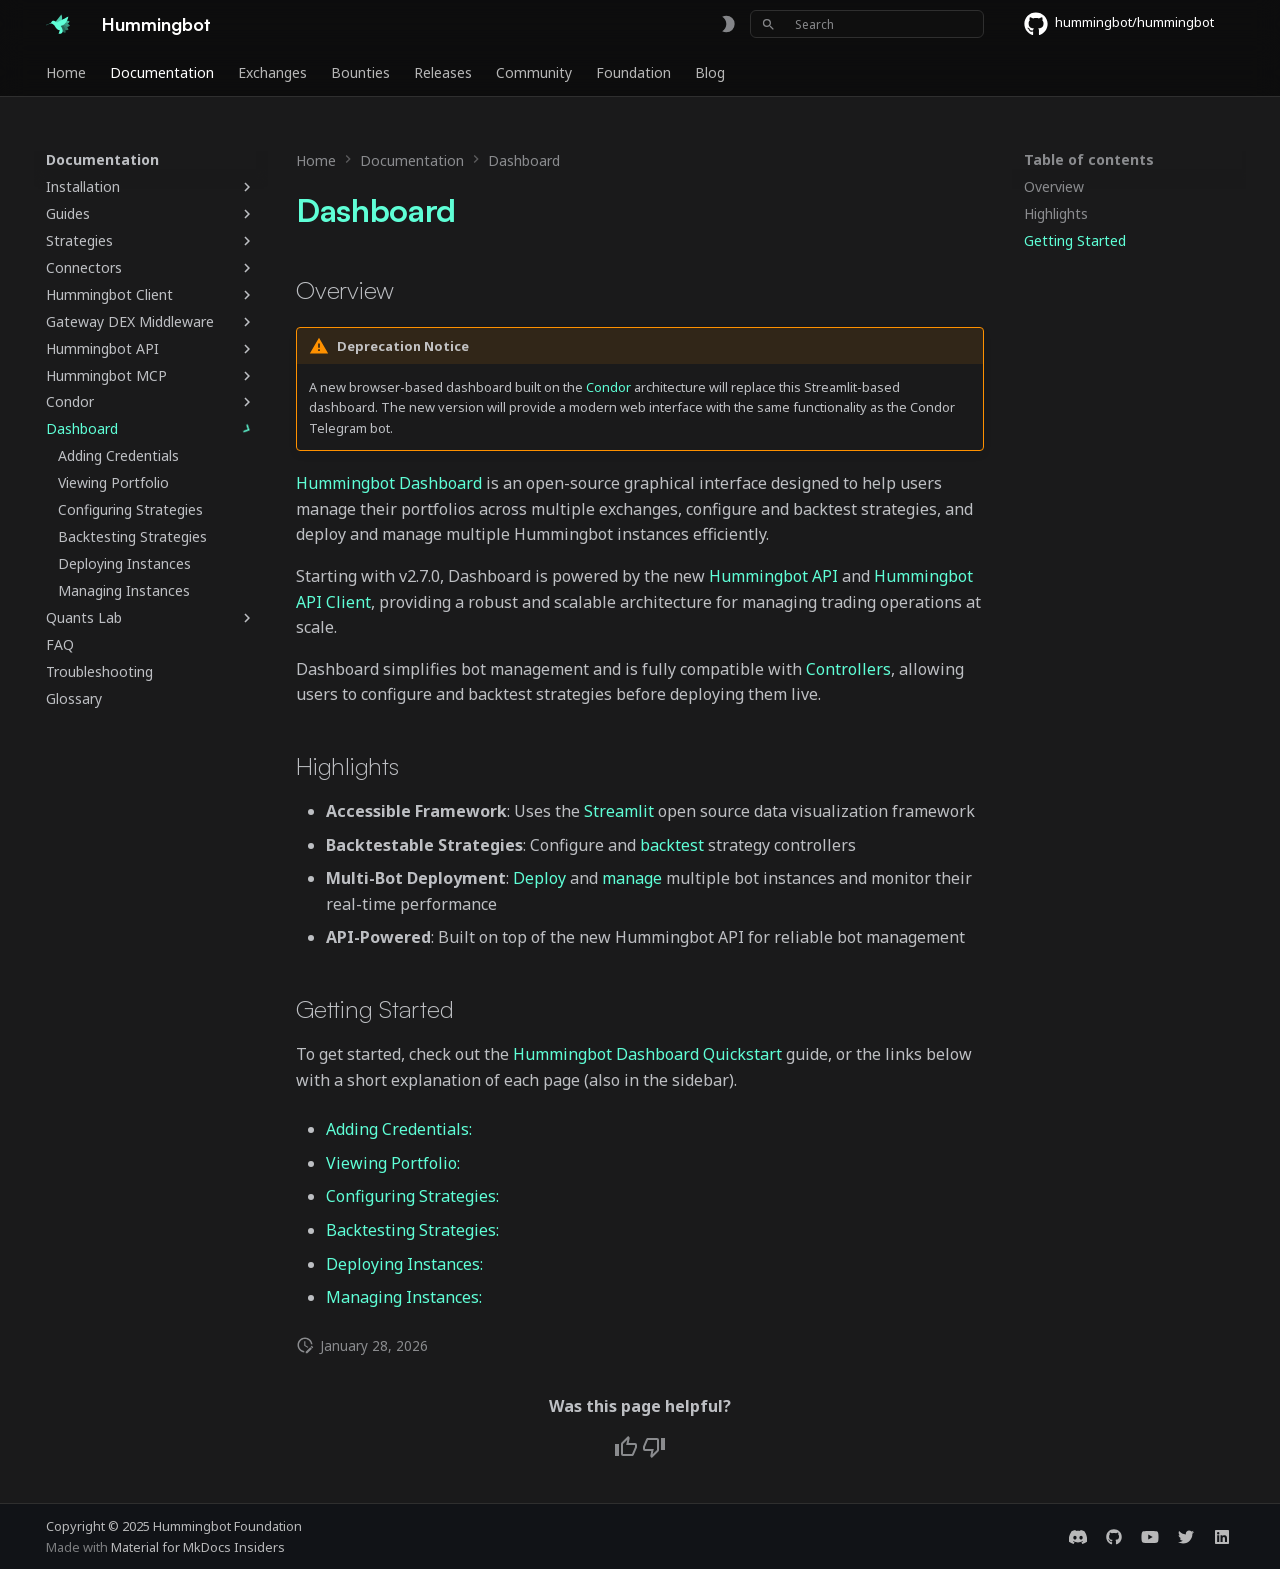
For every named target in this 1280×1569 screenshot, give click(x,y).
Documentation (162, 73)
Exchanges (272, 73)
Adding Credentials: (399, 1129)
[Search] (867, 24)
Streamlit (619, 811)
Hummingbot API (773, 576)
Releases (443, 73)
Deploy (539, 878)
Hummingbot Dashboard (389, 483)
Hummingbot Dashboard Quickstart (647, 1054)
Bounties (360, 73)
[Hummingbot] (58, 24)
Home (66, 73)
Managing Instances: (404, 1297)
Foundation (633, 73)
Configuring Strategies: (412, 1196)
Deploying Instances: (404, 1264)
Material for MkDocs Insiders (198, 1547)
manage (632, 878)
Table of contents (1089, 160)
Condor (608, 387)
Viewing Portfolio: (393, 1163)
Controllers (848, 669)
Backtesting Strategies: (412, 1230)
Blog (710, 73)
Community (534, 73)
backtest (672, 845)
